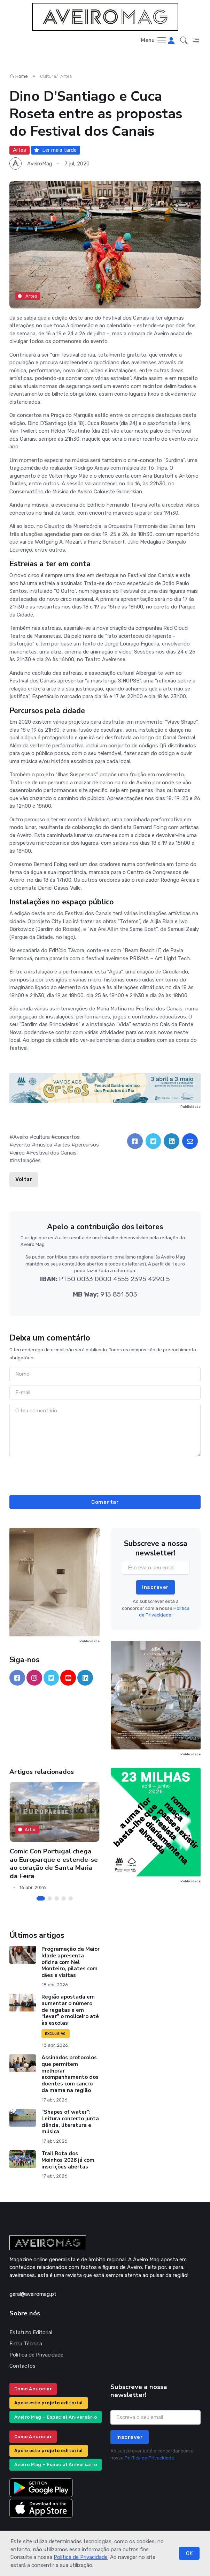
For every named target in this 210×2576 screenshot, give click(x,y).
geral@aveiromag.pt (32, 2294)
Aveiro (20, 1137)
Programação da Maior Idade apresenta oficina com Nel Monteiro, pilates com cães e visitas (70, 1962)
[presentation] (105, 1474)
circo (19, 1153)
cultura (41, 1137)
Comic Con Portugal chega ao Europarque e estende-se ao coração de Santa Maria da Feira (53, 1863)
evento (21, 1145)
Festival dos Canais (53, 1153)
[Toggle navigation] (154, 40)
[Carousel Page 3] (56, 1898)
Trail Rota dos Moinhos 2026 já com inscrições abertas (67, 2160)
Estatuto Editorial (30, 2332)
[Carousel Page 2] (49, 1898)
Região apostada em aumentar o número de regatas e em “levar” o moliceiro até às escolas (70, 2009)
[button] (184, 40)
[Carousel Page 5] (70, 1898)
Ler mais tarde (55, 150)
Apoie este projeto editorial (48, 2402)
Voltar (23, 1179)
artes (63, 1145)
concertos (67, 1137)
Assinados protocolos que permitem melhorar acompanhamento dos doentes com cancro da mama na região (70, 2074)
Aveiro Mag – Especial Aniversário (55, 2417)
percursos (87, 1145)
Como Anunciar (33, 2388)
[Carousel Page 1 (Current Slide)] (40, 1898)
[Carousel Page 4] (63, 1898)
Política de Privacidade (81, 2557)
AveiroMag (39, 163)
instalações (27, 1160)
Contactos (22, 2366)
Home (18, 76)
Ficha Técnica (25, 2343)
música (44, 1145)
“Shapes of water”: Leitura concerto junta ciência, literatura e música (70, 2121)
